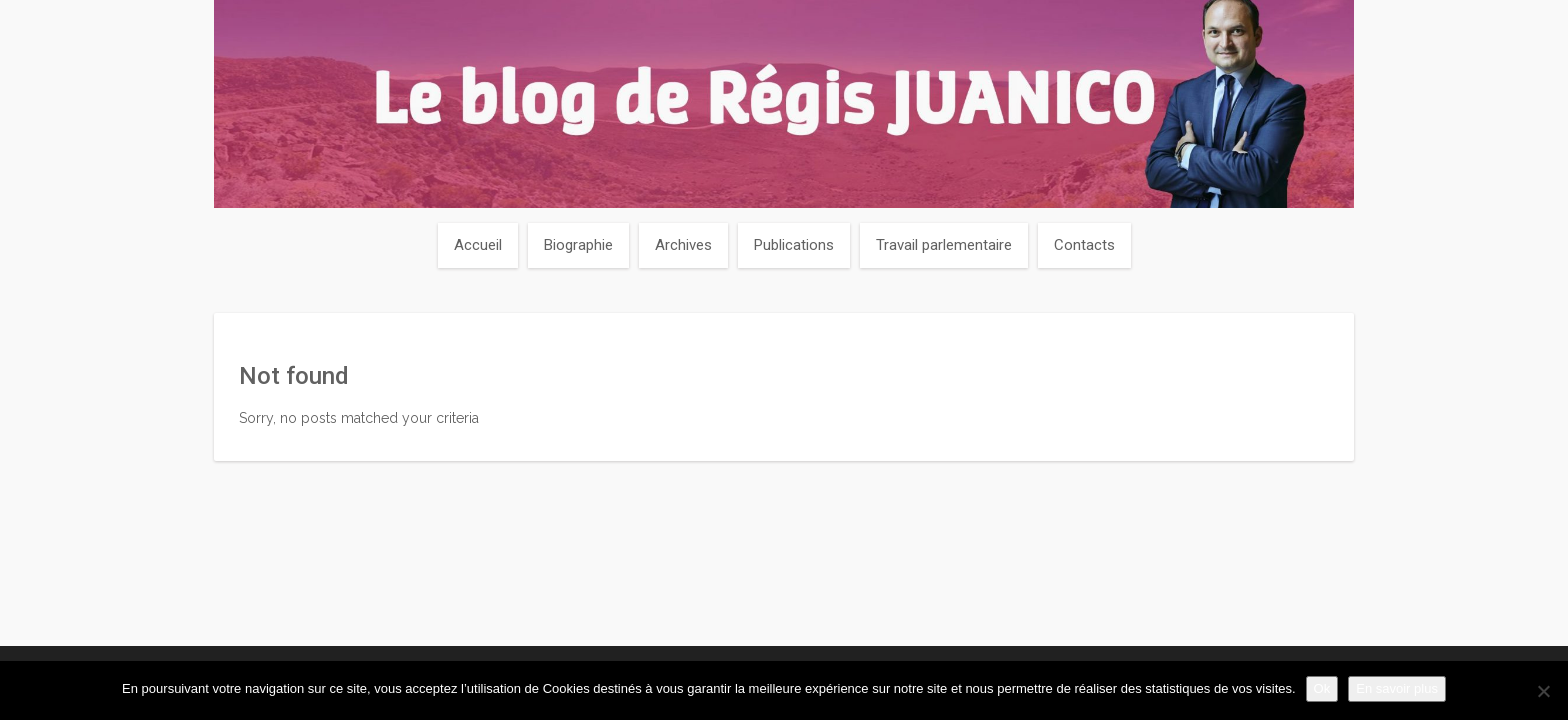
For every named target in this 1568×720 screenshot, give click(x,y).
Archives (683, 245)
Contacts (1084, 245)
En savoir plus (1397, 688)
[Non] (1543, 691)
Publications (794, 245)
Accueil (478, 245)
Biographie (578, 245)
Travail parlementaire (944, 245)
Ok (1322, 688)
